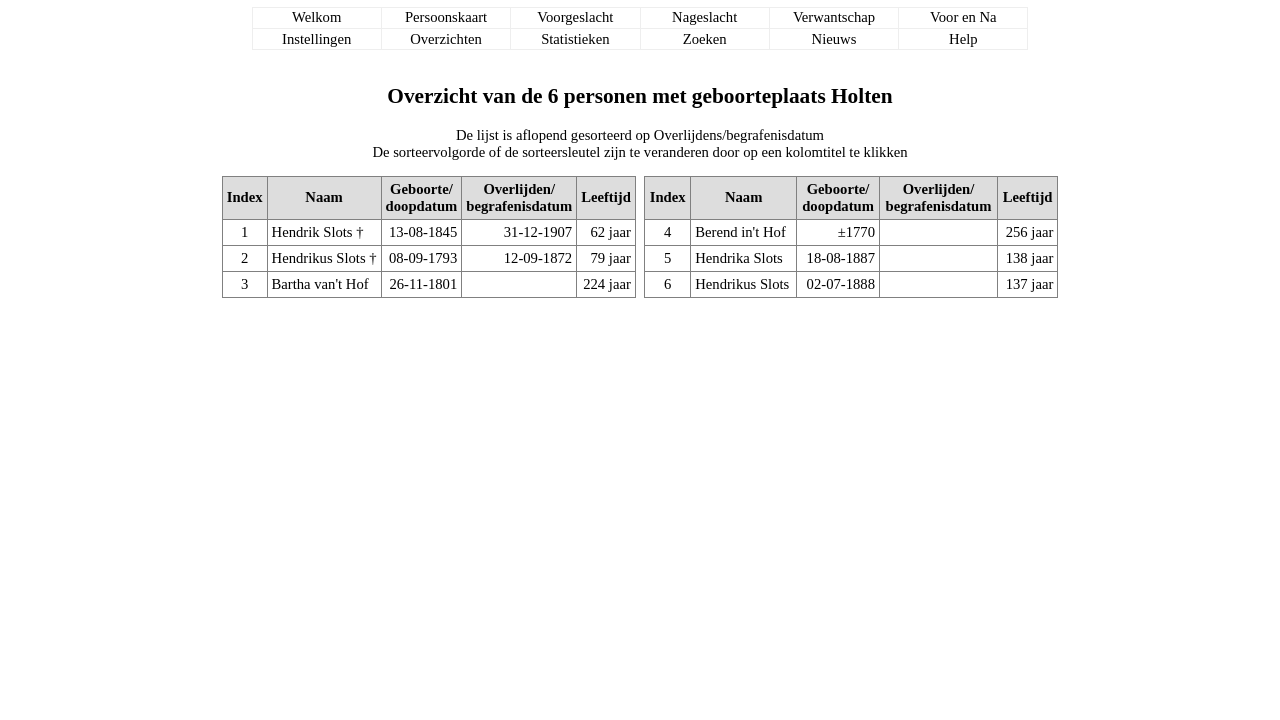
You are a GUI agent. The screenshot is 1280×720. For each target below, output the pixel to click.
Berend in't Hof (740, 232)
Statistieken (575, 39)
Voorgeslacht (575, 17)
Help (963, 39)
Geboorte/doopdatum (422, 197)
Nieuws (834, 39)
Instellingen (316, 39)
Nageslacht (704, 17)
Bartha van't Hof (320, 284)
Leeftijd (606, 197)
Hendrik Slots (312, 232)
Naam (323, 197)
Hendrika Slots (739, 258)
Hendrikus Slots (319, 258)
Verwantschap (834, 17)
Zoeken (705, 39)
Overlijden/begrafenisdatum (519, 197)
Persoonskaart (446, 17)
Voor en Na (963, 17)
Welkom (316, 17)
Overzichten (446, 39)
